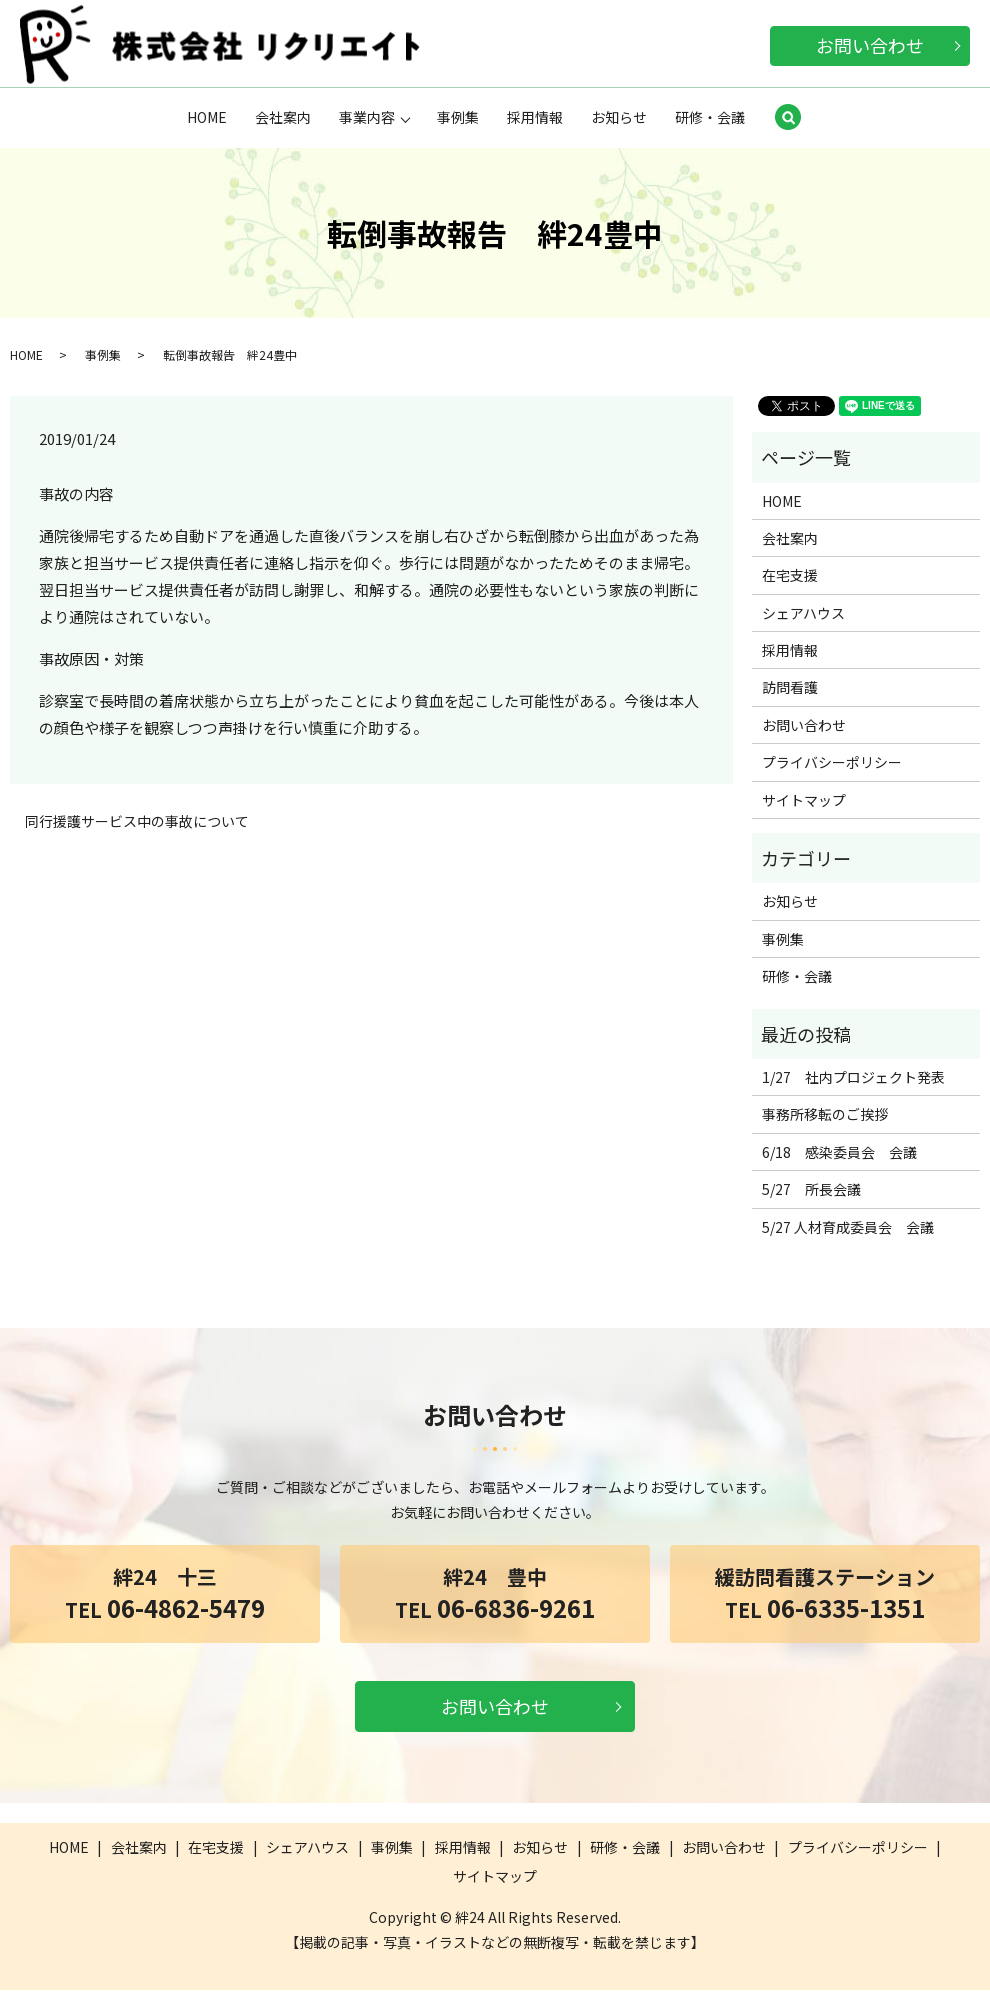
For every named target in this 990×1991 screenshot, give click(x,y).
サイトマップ (804, 801)
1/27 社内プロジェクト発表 (853, 1078)
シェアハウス (803, 614)
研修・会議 (710, 117)
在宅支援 (790, 576)
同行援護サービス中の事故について (137, 822)
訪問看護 (790, 688)
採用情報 (535, 117)
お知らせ (619, 117)
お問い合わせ (870, 45)
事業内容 (367, 117)
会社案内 (283, 117)
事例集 (458, 117)
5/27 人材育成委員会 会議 (848, 1228)
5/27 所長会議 (811, 1190)
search (788, 119)
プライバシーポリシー (832, 763)
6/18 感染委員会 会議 (839, 1153)
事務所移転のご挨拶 (825, 1115)
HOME (207, 117)
